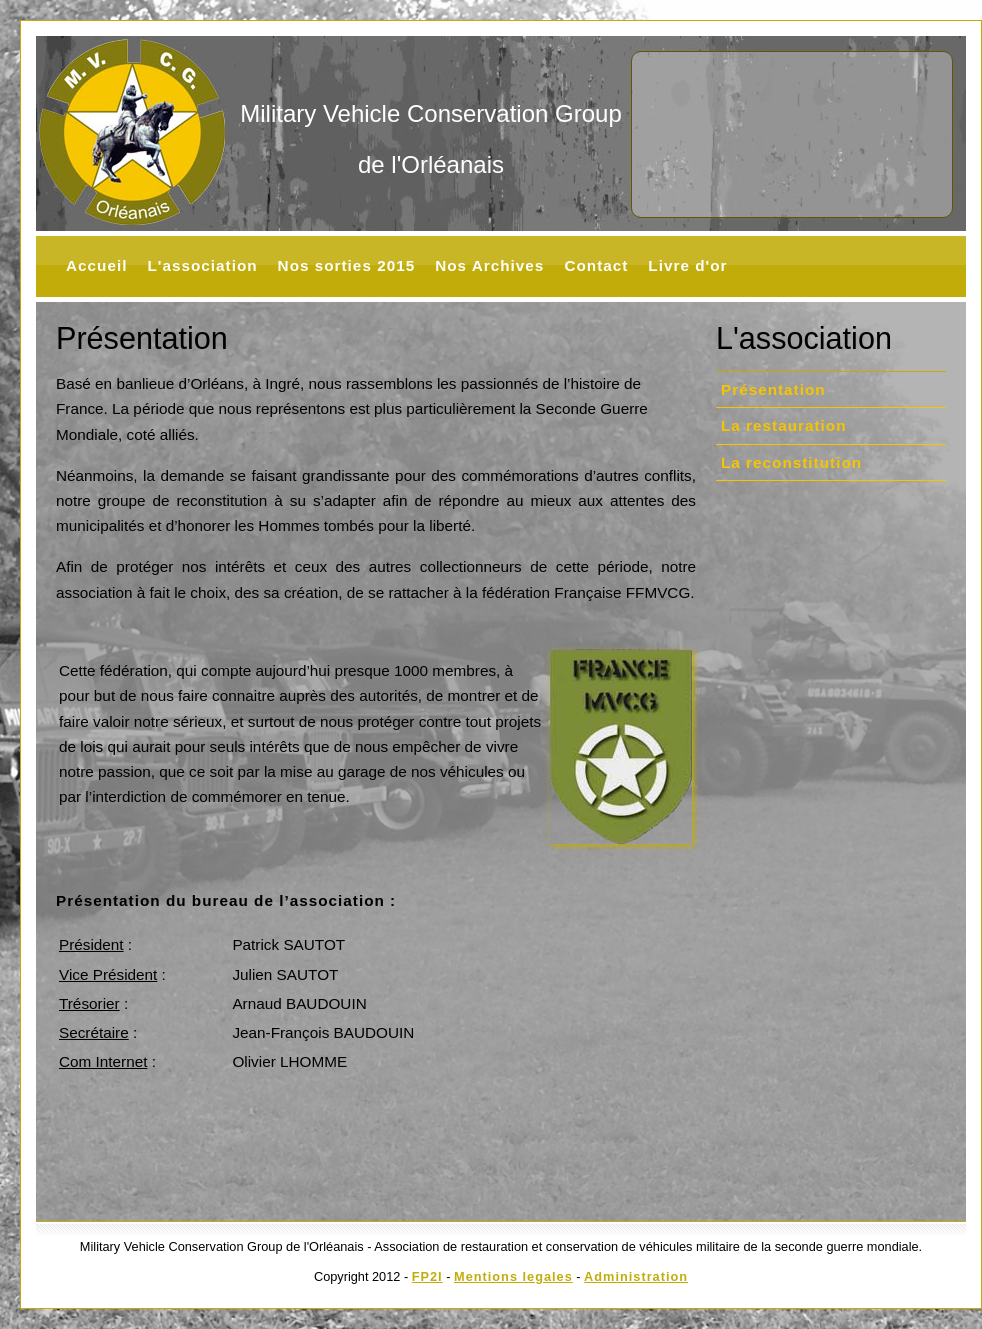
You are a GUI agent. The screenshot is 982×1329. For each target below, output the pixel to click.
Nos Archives (489, 265)
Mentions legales (513, 1276)
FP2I (427, 1276)
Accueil (96, 265)
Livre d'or (687, 265)
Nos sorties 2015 (347, 265)
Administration (636, 1276)
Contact (596, 265)
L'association (202, 265)
